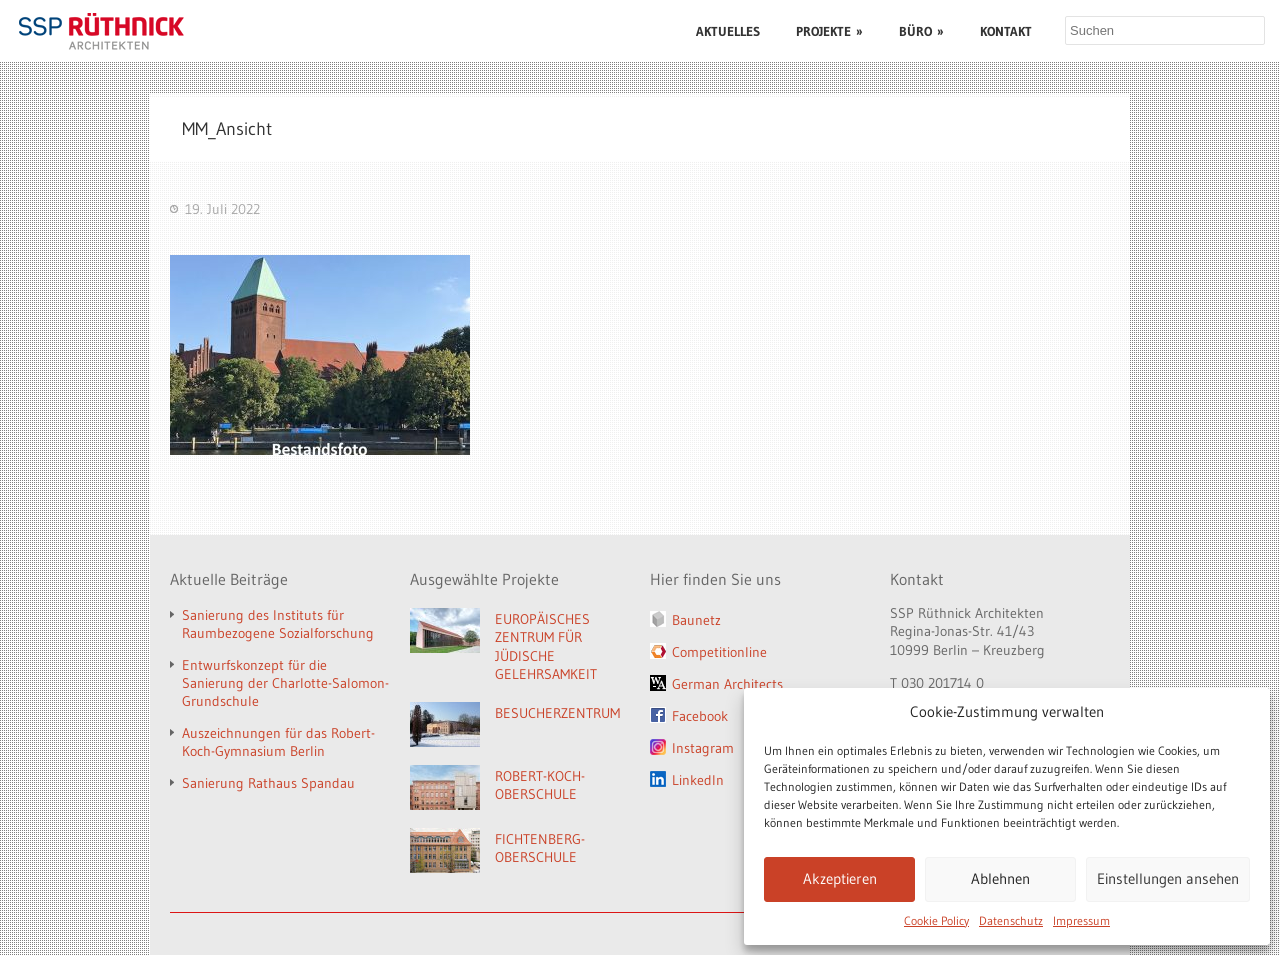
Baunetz (696, 620)
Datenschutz (1011, 920)
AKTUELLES (728, 31)
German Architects (727, 684)
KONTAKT (1006, 31)
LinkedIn (698, 780)
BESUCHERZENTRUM (557, 713)
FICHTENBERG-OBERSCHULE (540, 848)
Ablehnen (1000, 878)
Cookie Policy (936, 920)
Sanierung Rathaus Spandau (268, 783)
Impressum (1081, 920)
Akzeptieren (840, 878)
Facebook (700, 716)
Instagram (703, 748)
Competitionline (719, 652)
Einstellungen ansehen (1168, 878)
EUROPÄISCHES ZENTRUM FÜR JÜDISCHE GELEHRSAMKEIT (546, 647)
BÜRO (921, 31)
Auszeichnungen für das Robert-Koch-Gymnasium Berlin (278, 742)
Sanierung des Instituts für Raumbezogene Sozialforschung (278, 624)
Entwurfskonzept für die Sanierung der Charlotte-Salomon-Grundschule (285, 683)
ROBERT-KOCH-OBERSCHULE (540, 785)
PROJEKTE (829, 31)
